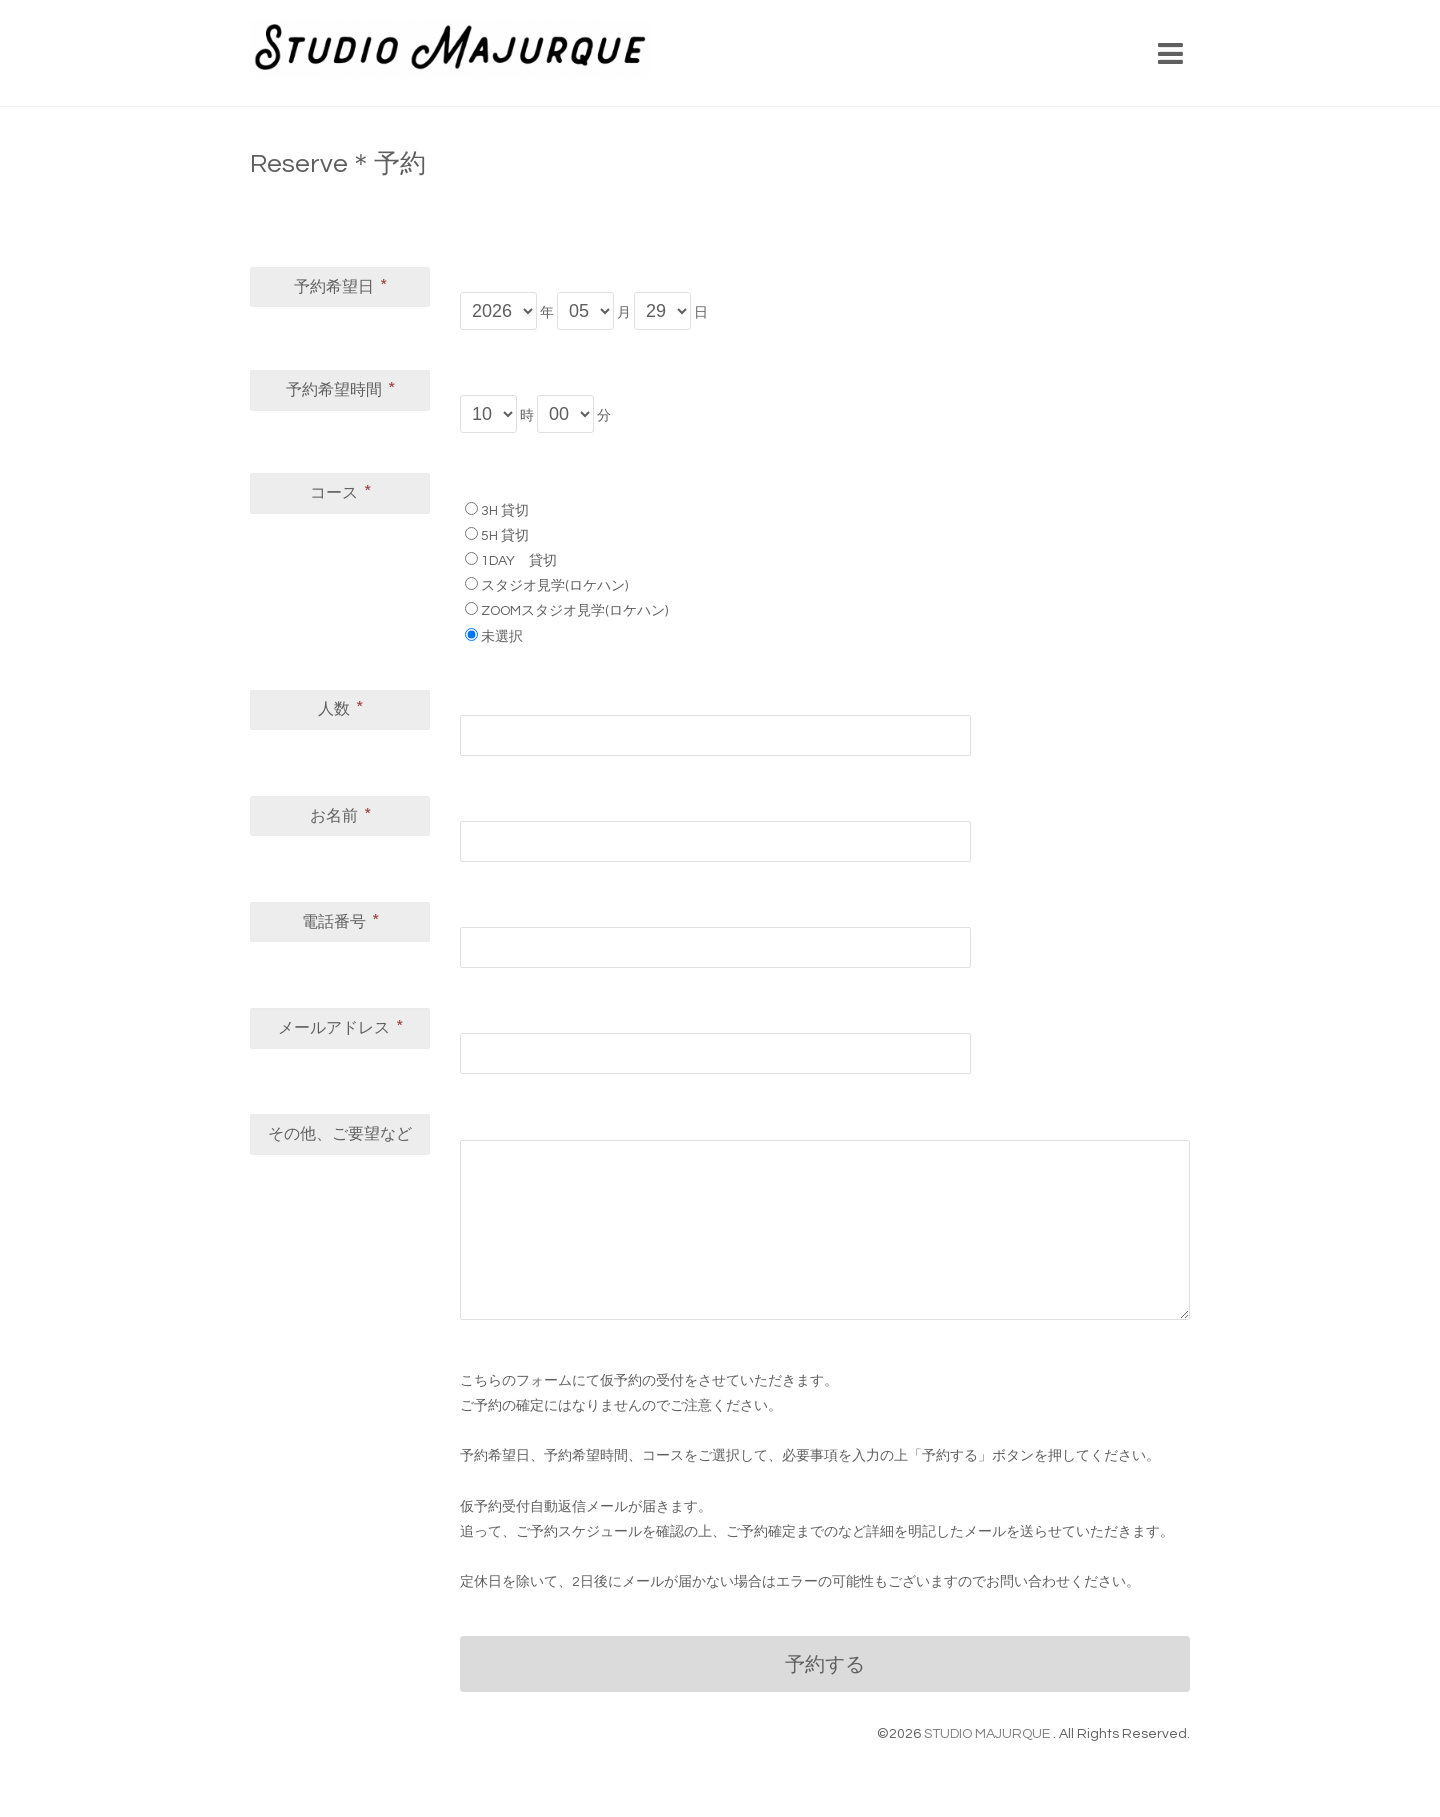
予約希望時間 (340, 389)
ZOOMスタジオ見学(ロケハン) (574, 611)
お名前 (340, 815)
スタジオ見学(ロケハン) (554, 586)
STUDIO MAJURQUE (988, 1734)
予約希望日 (340, 286)
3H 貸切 (505, 511)
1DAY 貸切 (519, 561)
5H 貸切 (505, 536)
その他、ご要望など (340, 1134)
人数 (340, 708)
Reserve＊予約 (338, 164)
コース (340, 492)
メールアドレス (340, 1027)
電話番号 (340, 921)
